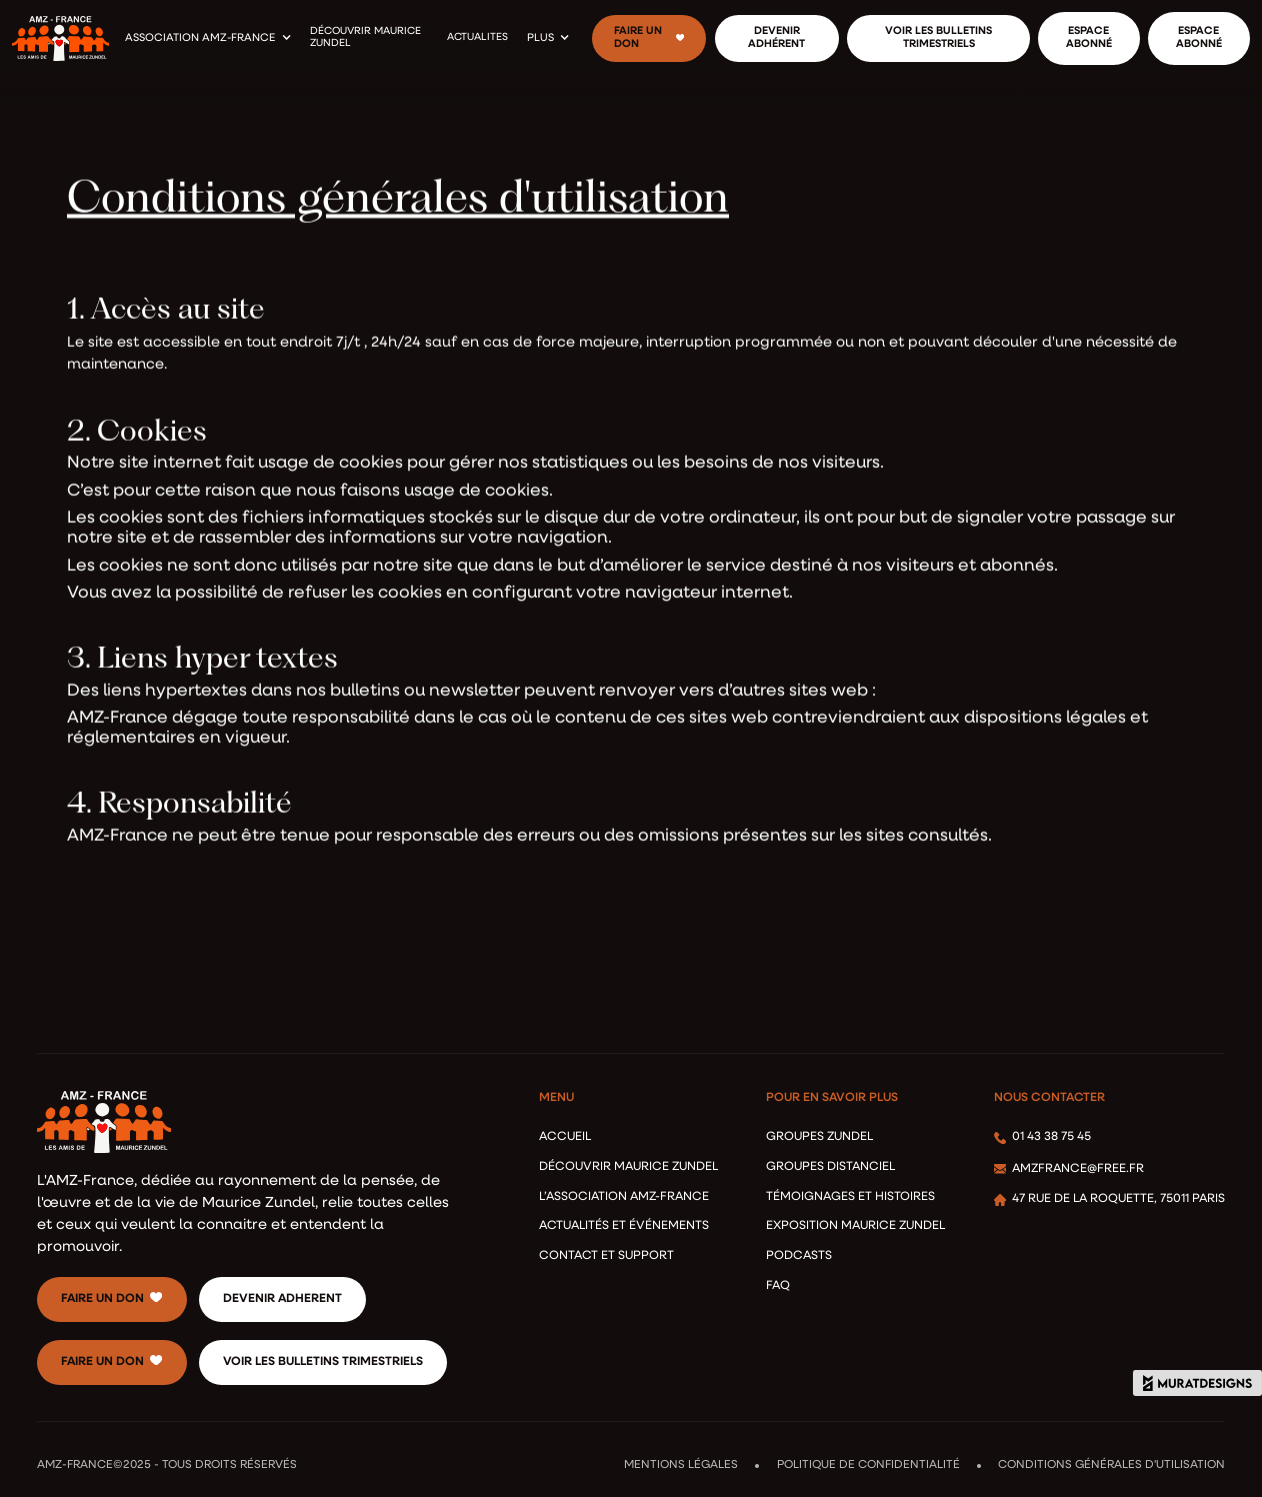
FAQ (778, 1286)
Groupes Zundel (819, 1137)
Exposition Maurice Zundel (855, 1226)
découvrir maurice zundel (365, 38)
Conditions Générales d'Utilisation (1111, 1465)
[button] (208, 38)
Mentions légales (681, 1465)
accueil (565, 1137)
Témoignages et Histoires (850, 1197)
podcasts (799, 1256)
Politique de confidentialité (868, 1465)
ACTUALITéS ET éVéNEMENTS (624, 1226)
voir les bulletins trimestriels (323, 1362)
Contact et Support (606, 1256)
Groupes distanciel (830, 1167)
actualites (477, 37)
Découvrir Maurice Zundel (628, 1167)
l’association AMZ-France (624, 1197)
